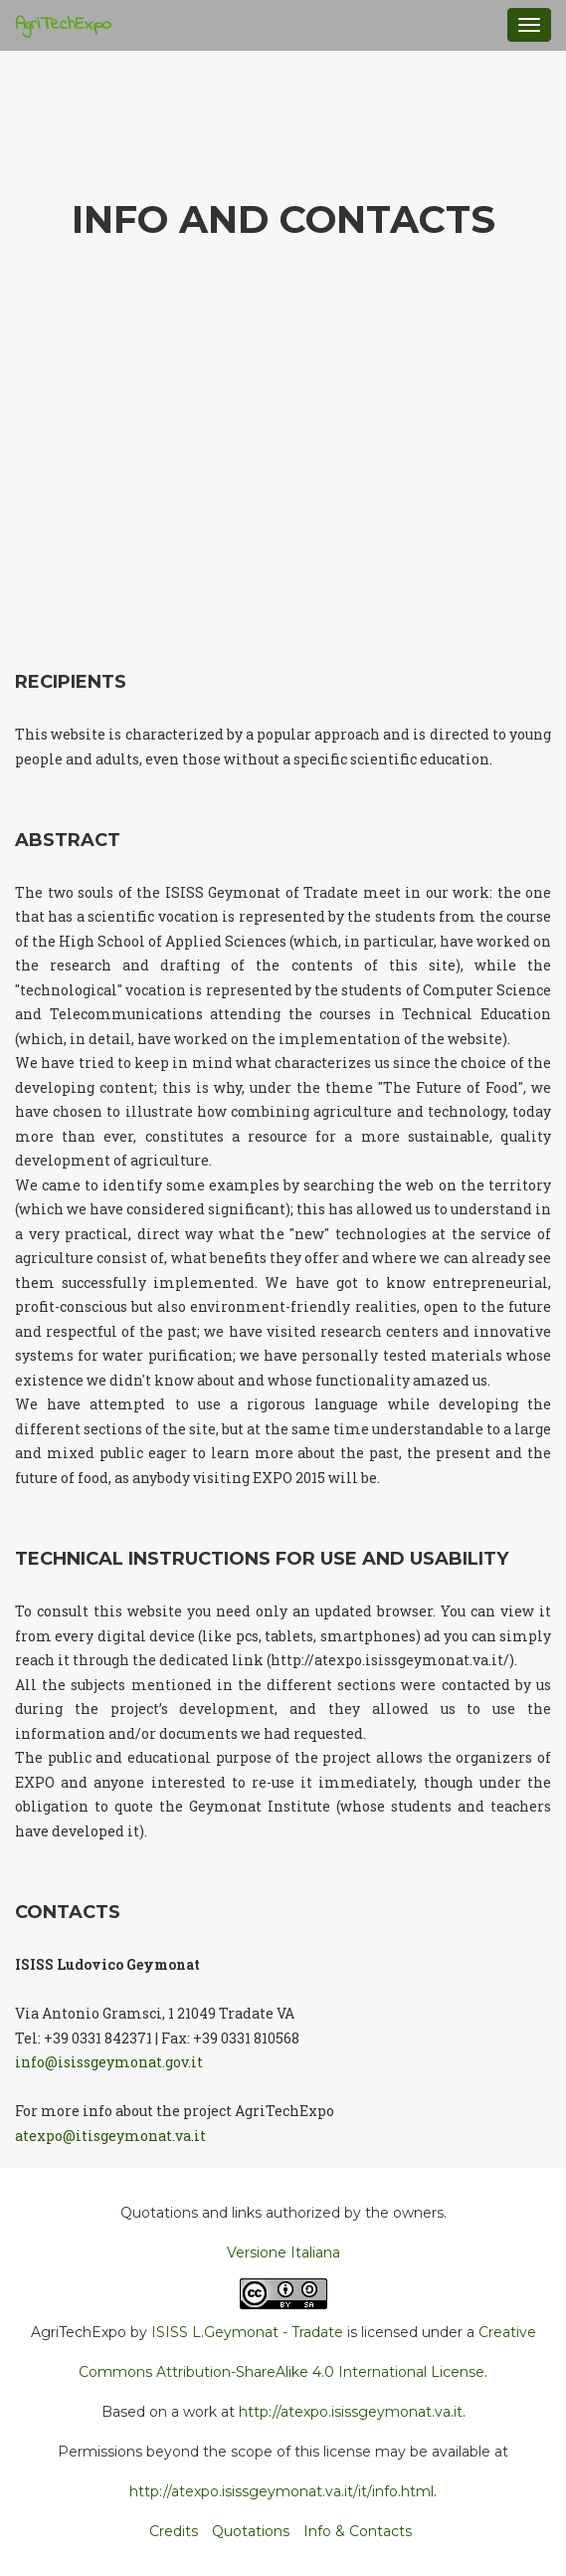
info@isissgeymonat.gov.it (109, 2061)
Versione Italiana (283, 2252)
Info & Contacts (357, 2531)
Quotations (250, 2531)
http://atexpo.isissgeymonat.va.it (351, 2412)
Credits (173, 2531)
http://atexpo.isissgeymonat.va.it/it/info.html (281, 2491)
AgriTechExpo (63, 25)
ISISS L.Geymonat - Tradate (247, 2332)
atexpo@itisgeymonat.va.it (110, 2135)
